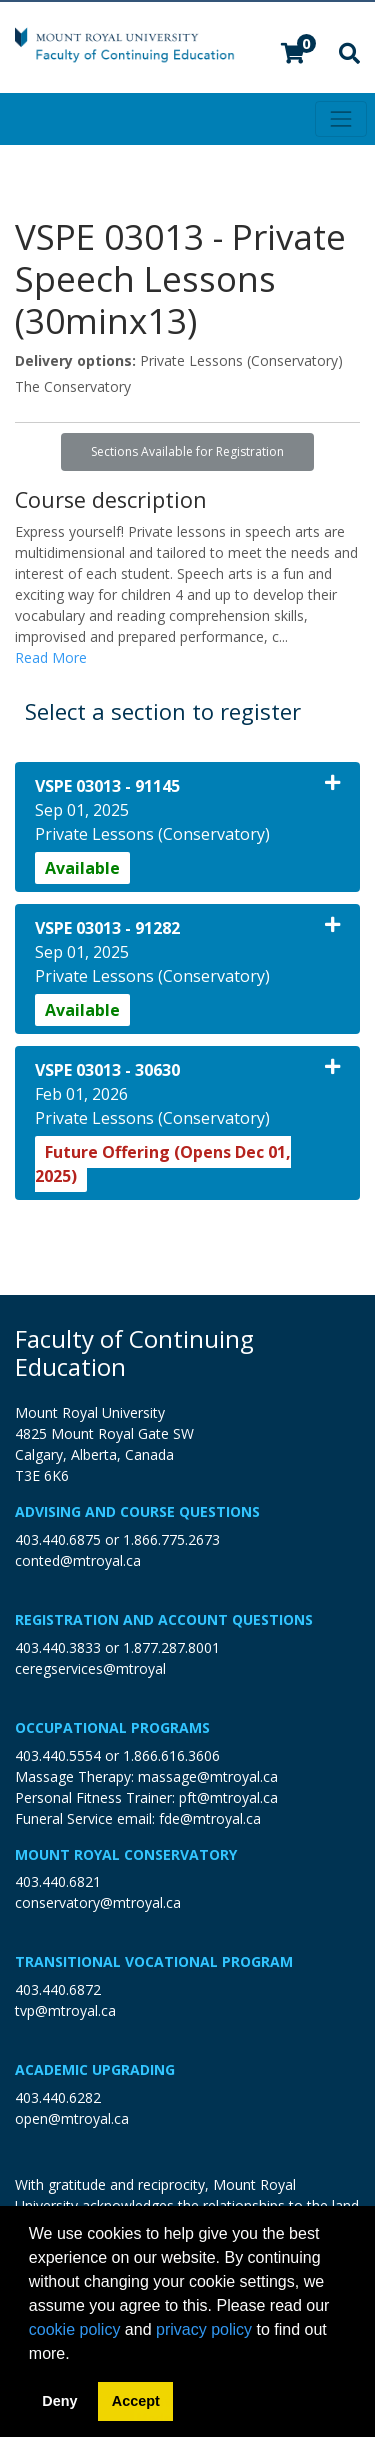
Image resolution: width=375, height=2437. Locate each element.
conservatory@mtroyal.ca (98, 1902)
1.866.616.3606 (171, 1755)
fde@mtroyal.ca (210, 1818)
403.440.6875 (58, 1539)
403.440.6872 (58, 1989)
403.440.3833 (58, 1647)
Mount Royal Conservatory (126, 1854)
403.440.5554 (58, 1755)
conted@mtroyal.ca (78, 1560)
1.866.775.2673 (171, 1539)
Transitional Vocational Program (154, 1961)
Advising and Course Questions (137, 1511)
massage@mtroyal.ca (208, 1776)
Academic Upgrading (95, 2069)
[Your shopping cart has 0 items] (294, 55)
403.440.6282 (58, 2097)
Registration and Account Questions (164, 1619)
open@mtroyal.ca (72, 2118)
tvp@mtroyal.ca (65, 2010)
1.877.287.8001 (171, 1647)
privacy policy (204, 2329)
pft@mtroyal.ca (228, 1797)
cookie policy (75, 2329)
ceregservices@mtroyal (90, 1668)
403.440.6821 (58, 1881)
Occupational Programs (112, 1727)
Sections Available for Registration (187, 451)
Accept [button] (136, 2401)
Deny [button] (59, 2401)
